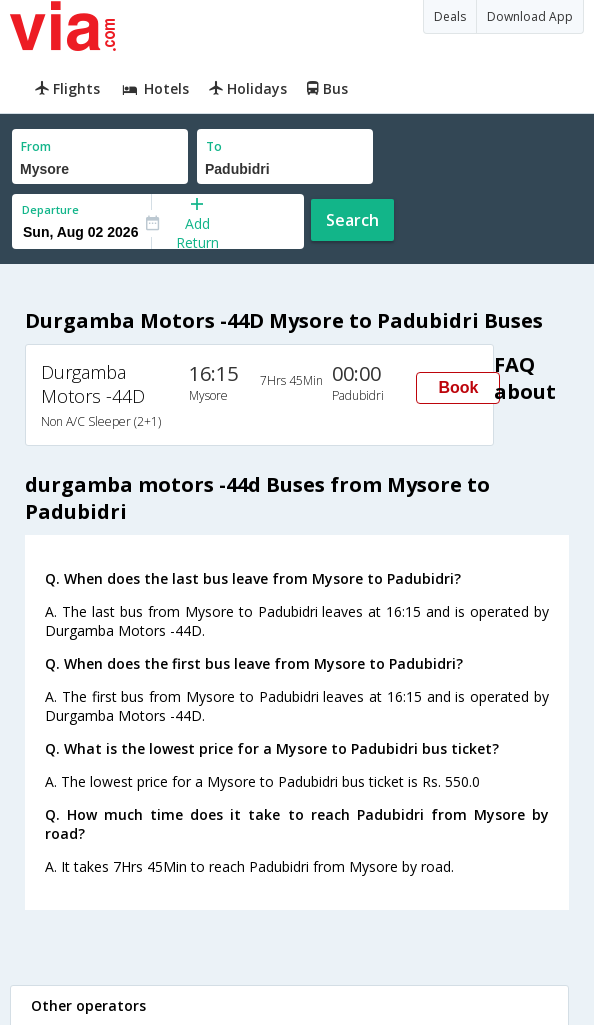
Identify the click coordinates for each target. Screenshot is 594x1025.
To (214, 146)
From (36, 146)
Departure (50, 209)
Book (458, 387)
